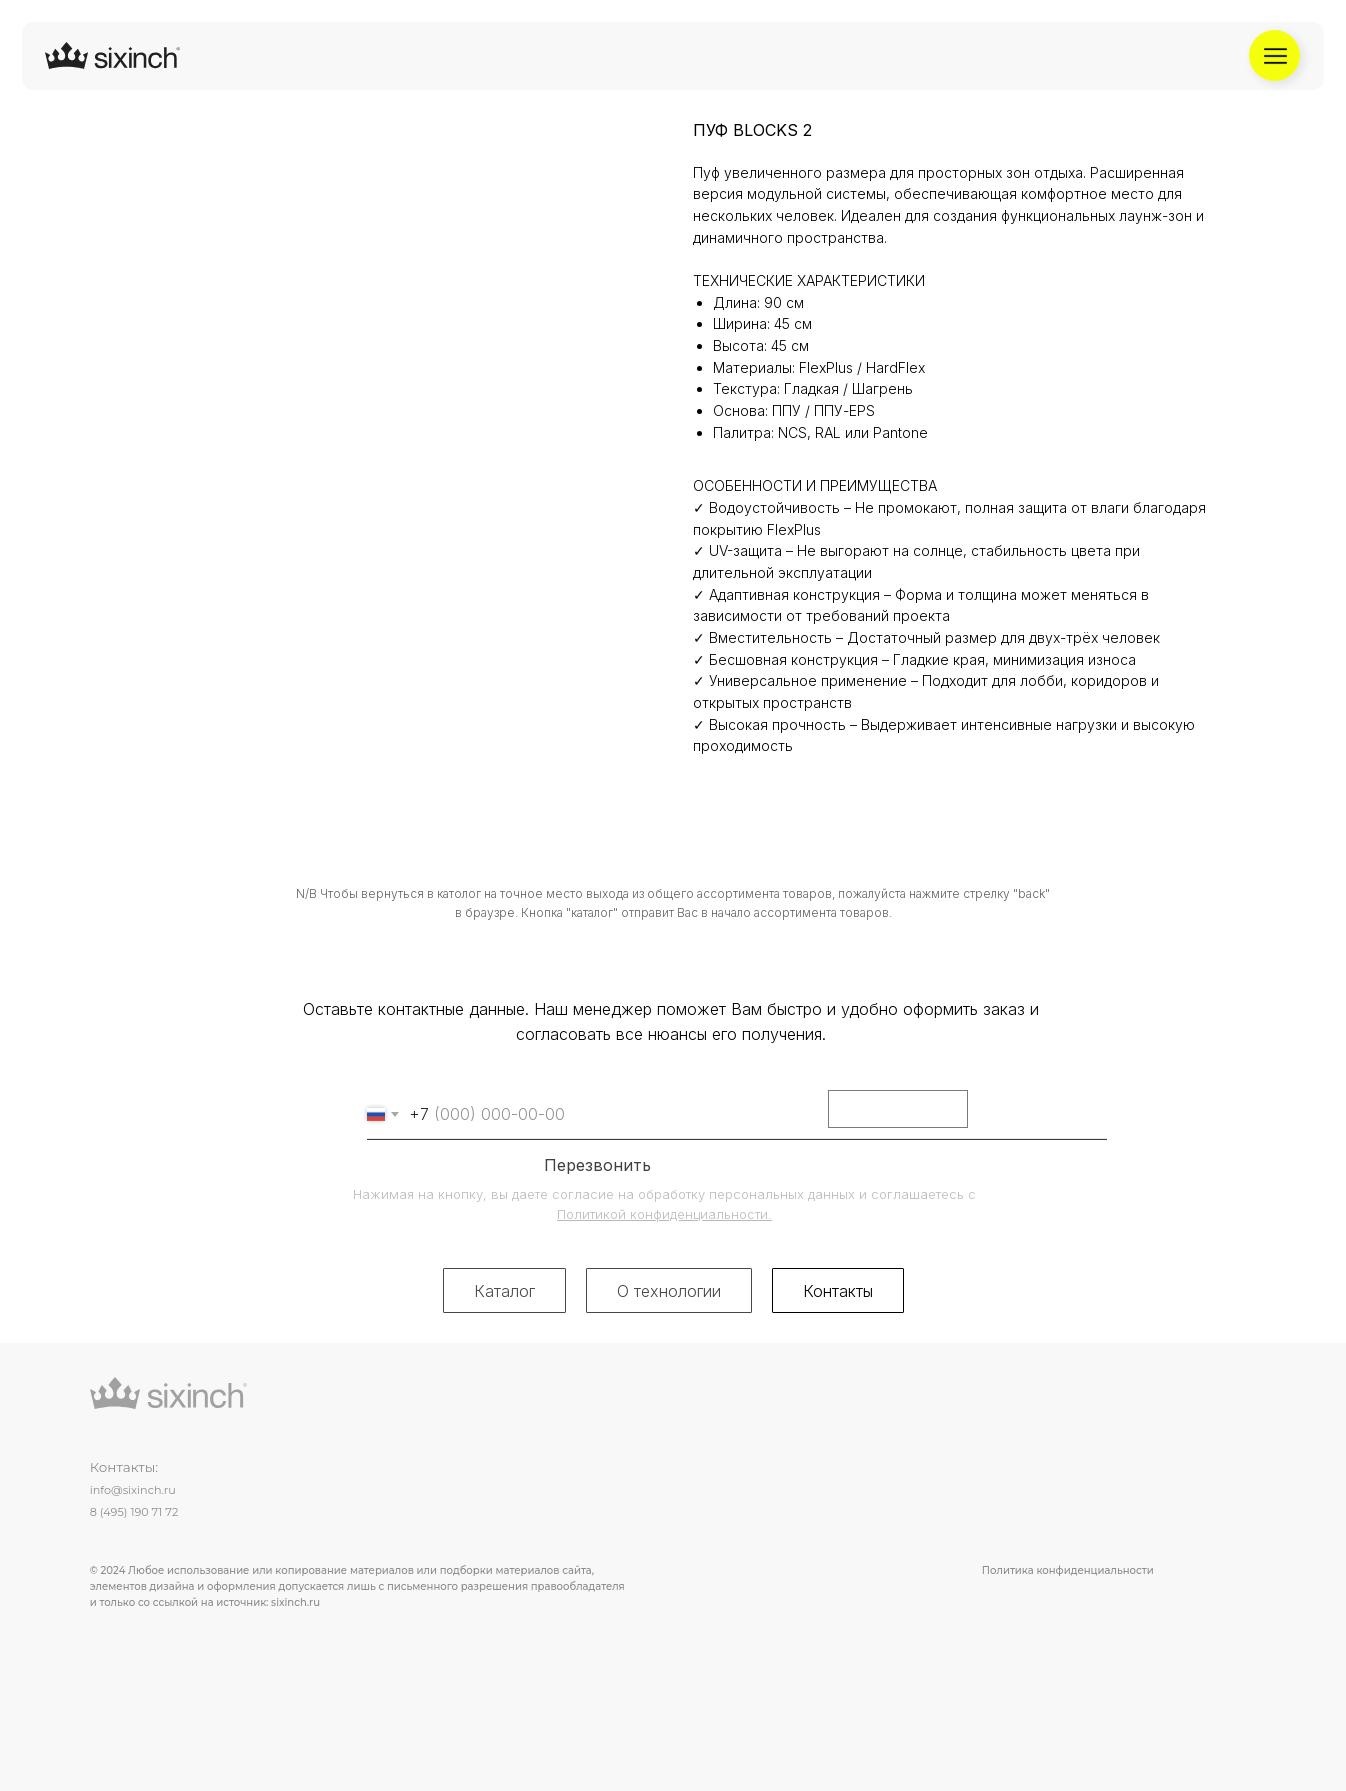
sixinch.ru (295, 1602)
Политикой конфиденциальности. (664, 1214)
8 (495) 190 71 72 (134, 1512)
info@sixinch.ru (133, 1490)
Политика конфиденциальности (1068, 1570)
